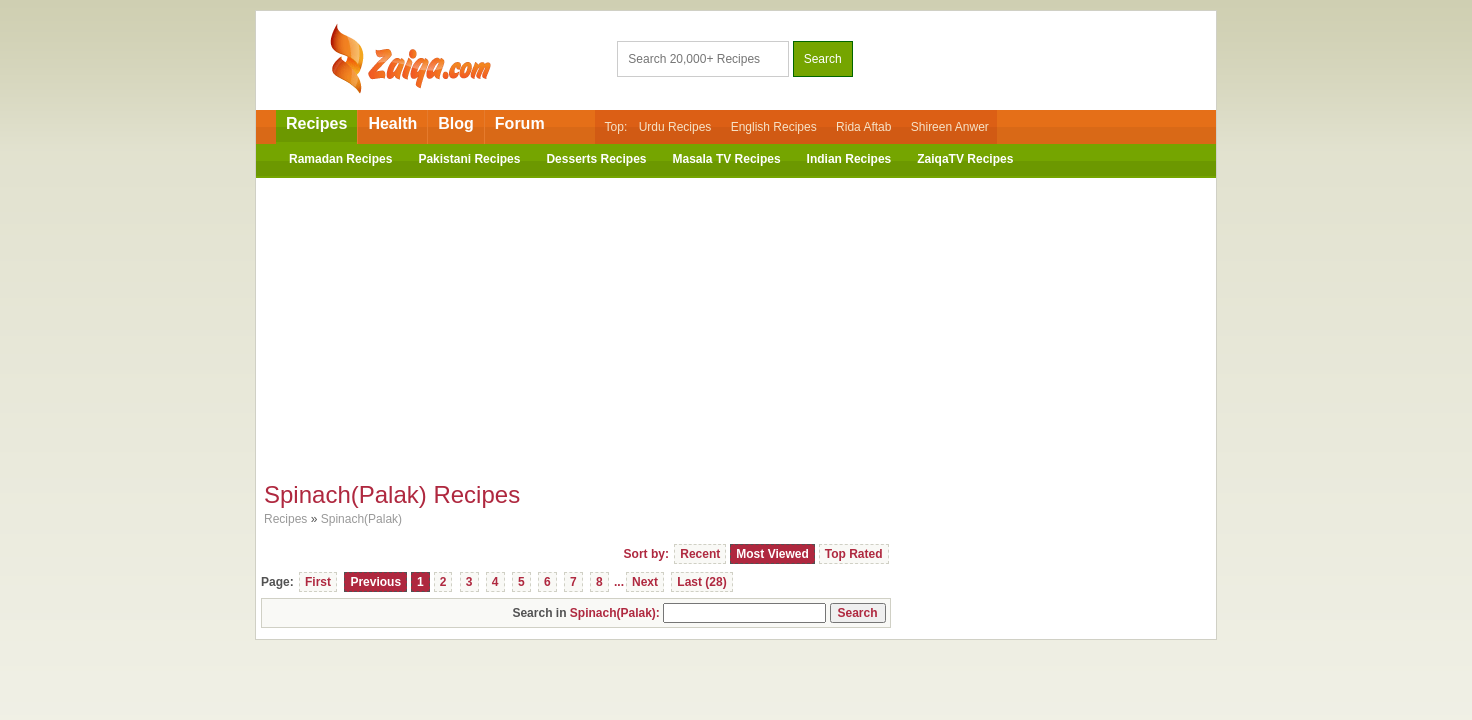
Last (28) (701, 582)
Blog (456, 123)
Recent (700, 554)
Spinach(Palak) (361, 519)
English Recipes (774, 127)
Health (392, 123)
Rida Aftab (863, 127)
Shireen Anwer (950, 127)
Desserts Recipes (596, 159)
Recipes (316, 123)
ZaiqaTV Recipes (965, 159)
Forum (520, 123)
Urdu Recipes (675, 127)
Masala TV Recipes (727, 159)
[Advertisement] (736, 323)
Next (645, 582)
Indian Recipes (849, 159)
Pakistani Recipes (469, 159)
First (318, 582)
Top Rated (854, 554)
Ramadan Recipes (340, 159)
